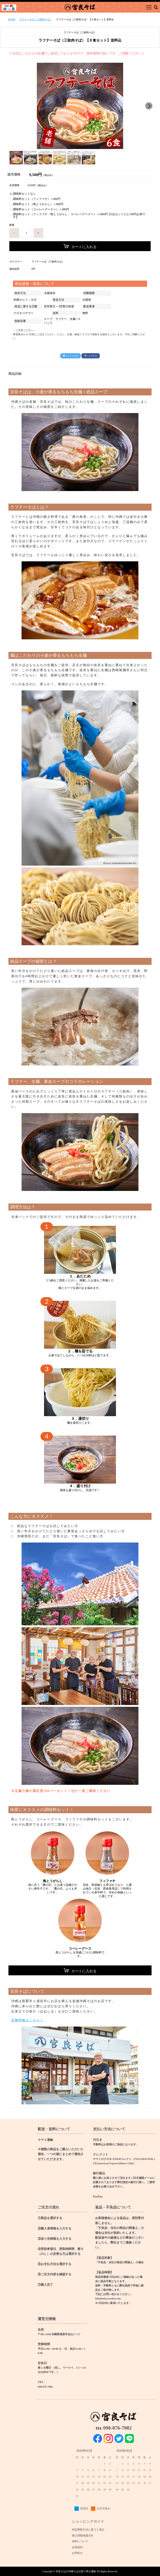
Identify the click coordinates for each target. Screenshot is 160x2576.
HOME (11, 19)
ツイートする (70, 356)
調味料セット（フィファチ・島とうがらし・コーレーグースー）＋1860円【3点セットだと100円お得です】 (79, 216)
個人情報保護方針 (82, 2535)
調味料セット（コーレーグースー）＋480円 (41, 209)
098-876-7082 (45, 2386)
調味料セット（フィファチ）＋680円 (36, 199)
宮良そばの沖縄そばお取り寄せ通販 (76, 2571)
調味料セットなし (24, 193)
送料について (80, 2541)
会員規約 (77, 2546)
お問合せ (77, 2552)
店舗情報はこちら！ (27, 2020)
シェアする (90, 356)
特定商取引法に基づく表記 (88, 2529)
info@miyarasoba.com (108, 2298)
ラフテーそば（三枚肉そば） (35, 19)
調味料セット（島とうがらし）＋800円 (38, 204)
